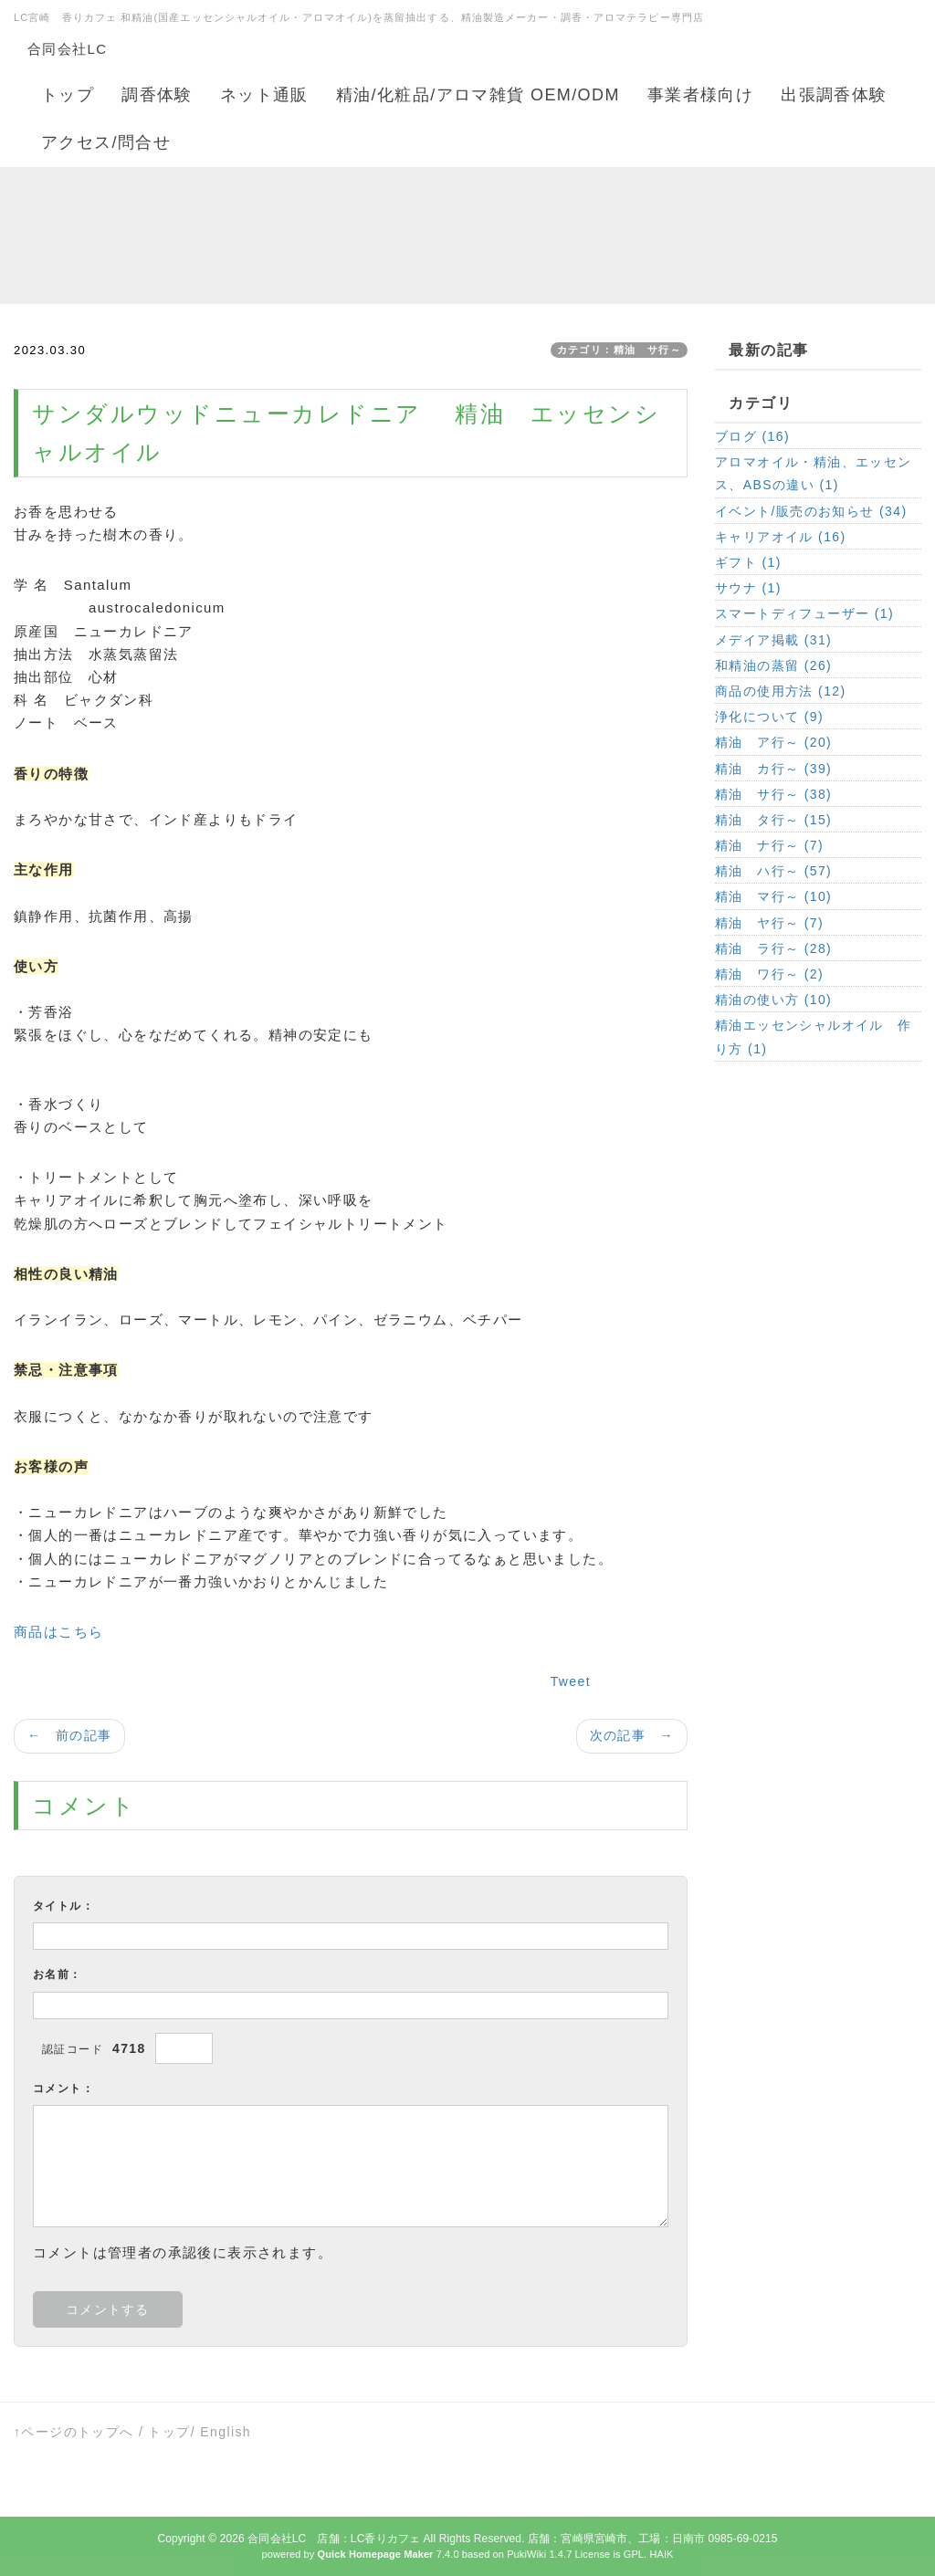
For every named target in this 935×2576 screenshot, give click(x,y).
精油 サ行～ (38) (773, 794)
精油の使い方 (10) (773, 999)
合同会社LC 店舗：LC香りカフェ (333, 2538)
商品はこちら (58, 1631)
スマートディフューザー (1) (804, 613)
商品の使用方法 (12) (780, 691)
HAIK (661, 2554)
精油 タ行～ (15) (773, 819)
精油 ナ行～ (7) (769, 845)
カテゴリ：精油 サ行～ (619, 349)
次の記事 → (632, 1735)
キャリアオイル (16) (780, 536)
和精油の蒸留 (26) (773, 665)
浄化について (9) (769, 716)
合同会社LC (67, 49)
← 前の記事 (69, 1735)
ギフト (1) (748, 562)
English (225, 2431)
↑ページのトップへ (74, 2431)
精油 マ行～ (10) (773, 896)
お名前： (57, 1974)
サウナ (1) (748, 588)
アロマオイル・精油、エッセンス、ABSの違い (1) (813, 473)
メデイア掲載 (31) (773, 640)
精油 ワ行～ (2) (769, 974)
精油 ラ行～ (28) (773, 948)
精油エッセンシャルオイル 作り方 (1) (813, 1036)
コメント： (63, 2088)
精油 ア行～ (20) (773, 742)
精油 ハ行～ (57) (773, 871)
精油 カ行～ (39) (773, 768)
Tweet (571, 1681)
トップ (169, 2431)
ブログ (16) (752, 436)
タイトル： (63, 1906)
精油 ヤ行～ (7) (769, 923)
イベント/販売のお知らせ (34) (811, 511)
